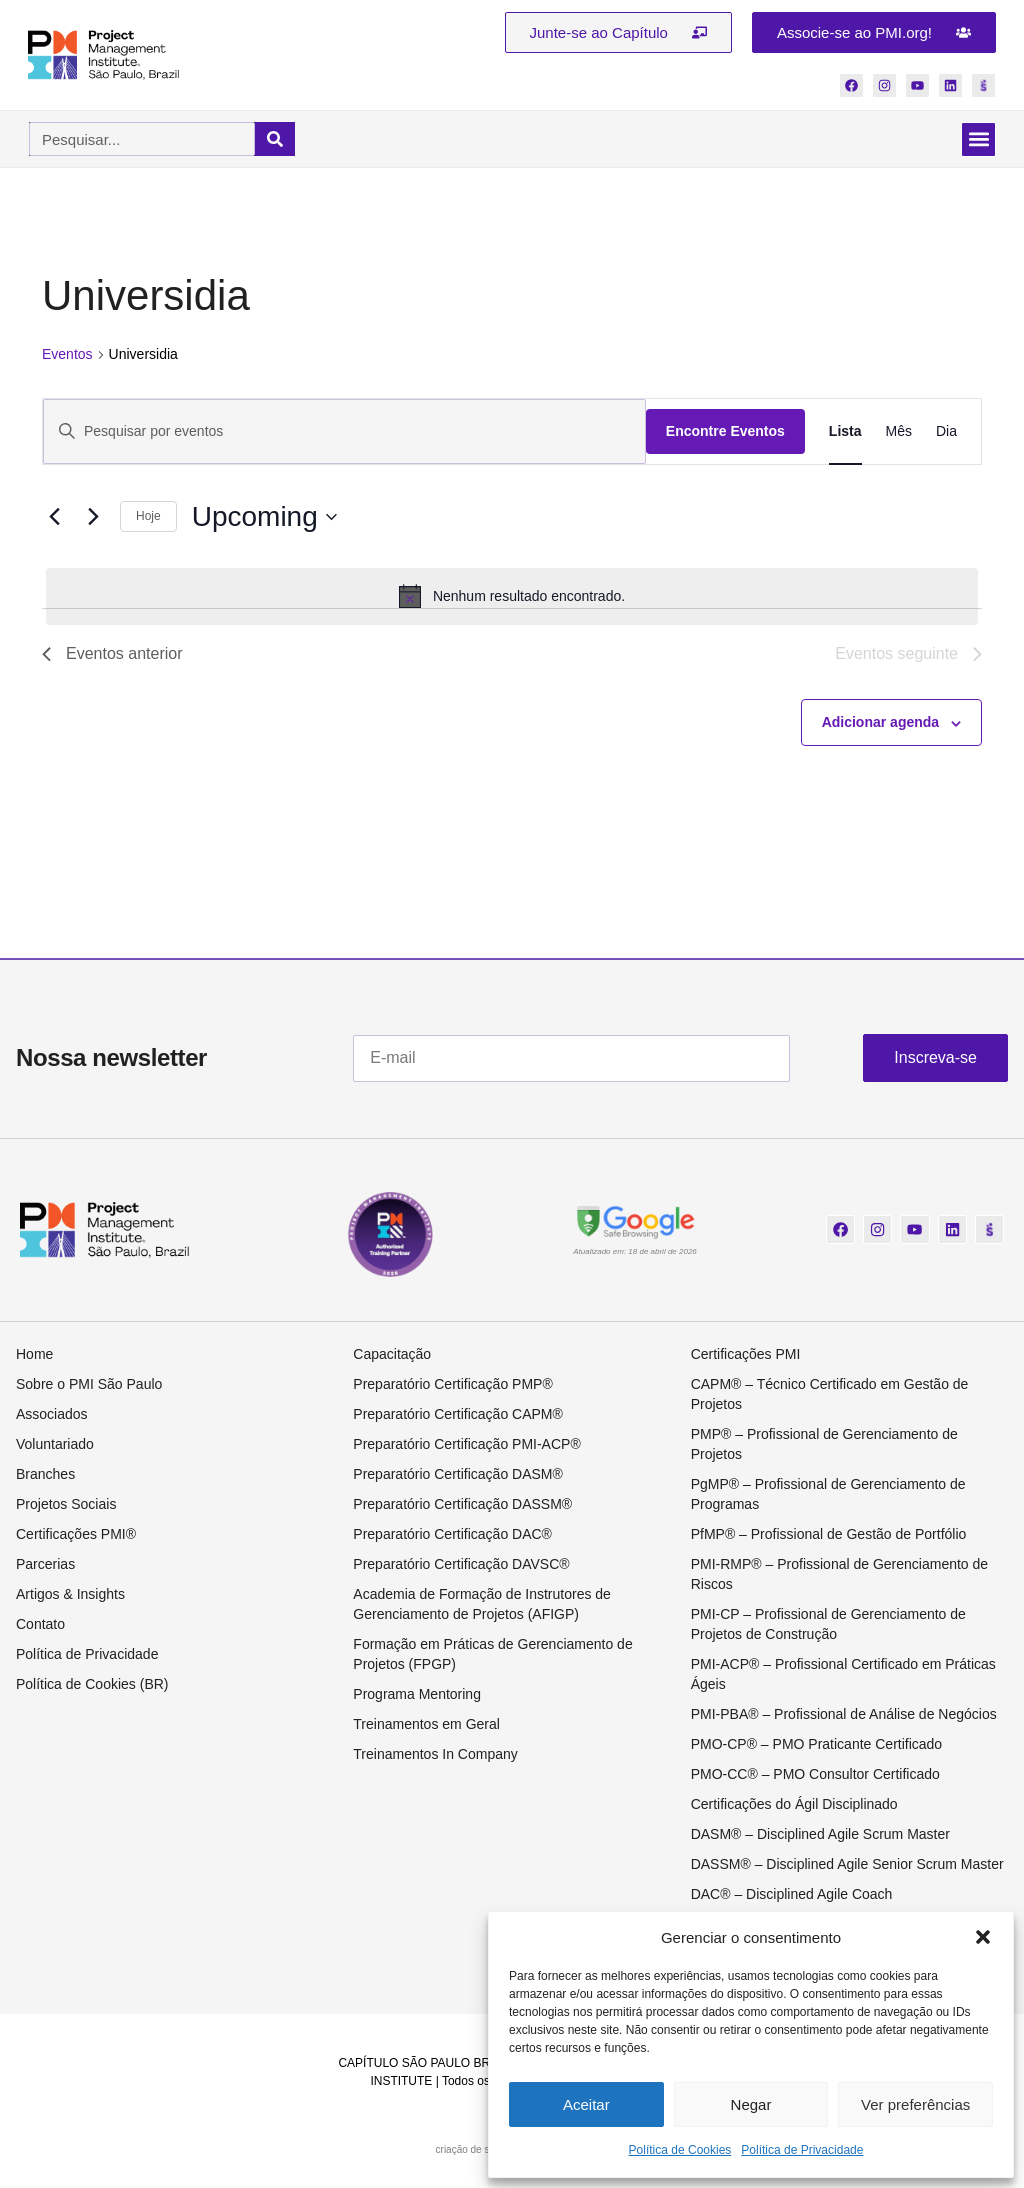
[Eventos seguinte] (93, 520)
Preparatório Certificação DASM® (458, 1477)
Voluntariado (55, 1447)
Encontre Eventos (725, 434)
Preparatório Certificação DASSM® (462, 1507)
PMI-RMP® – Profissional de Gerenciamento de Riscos (839, 1577)
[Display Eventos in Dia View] (946, 434)
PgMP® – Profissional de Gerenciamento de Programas (828, 1497)
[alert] (512, 599)
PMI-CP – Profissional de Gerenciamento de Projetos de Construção (828, 1627)
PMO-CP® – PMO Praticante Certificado (817, 1747)
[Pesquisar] (275, 142)
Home (34, 1357)
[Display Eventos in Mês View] (899, 434)
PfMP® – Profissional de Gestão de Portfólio (829, 1537)
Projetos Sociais (66, 1507)
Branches (45, 1477)
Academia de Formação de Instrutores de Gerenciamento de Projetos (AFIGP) (482, 1607)
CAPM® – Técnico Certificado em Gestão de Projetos (830, 1397)
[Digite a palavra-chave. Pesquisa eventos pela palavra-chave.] (344, 434)
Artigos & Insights (70, 1597)
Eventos (67, 357)
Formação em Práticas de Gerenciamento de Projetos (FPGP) (492, 1657)
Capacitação (392, 1357)
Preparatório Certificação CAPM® (458, 1417)
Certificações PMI (746, 1357)
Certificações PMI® (76, 1537)
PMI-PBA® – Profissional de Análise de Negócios (844, 1717)
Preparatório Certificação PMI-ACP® (466, 1447)
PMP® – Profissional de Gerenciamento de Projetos (824, 1447)
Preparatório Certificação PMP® (452, 1387)
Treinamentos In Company (435, 1757)
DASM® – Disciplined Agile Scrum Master (820, 1837)
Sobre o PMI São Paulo (89, 1387)
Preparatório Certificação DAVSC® (461, 1567)
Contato (40, 1627)
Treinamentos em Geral (426, 1727)
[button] (983, 1937)
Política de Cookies (680, 2150)
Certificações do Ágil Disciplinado (794, 1807)
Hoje (148, 519)
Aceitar (586, 2104)
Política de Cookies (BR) (92, 1687)
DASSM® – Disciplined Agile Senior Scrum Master (847, 1867)
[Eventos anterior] (54, 520)
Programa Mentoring (417, 1697)
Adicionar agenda (880, 725)
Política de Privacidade (802, 2150)
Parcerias (45, 1567)
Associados (52, 1417)
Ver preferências (915, 2104)
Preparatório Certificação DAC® (452, 1537)
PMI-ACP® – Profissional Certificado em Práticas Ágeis (843, 1677)
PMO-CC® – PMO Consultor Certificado (815, 1777)
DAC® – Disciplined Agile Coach (792, 1897)
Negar (751, 2104)
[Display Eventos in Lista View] (845, 434)
